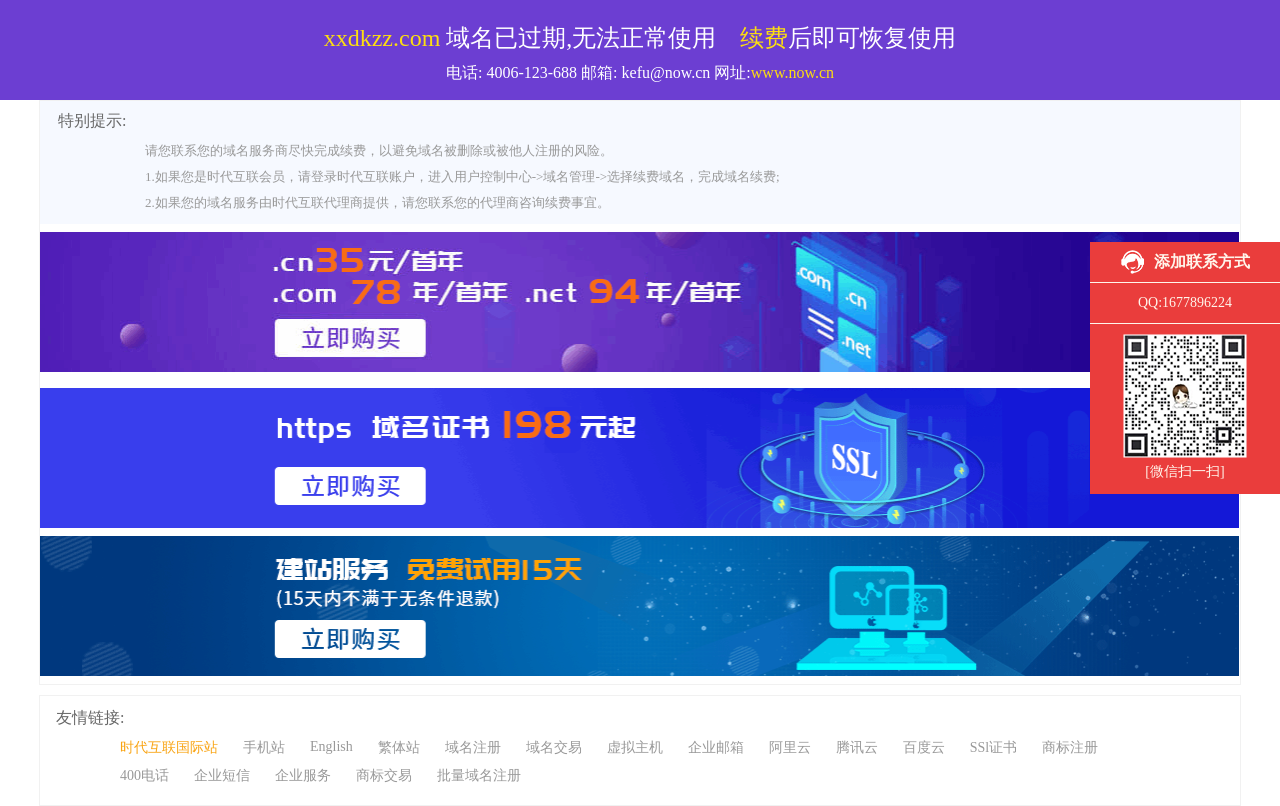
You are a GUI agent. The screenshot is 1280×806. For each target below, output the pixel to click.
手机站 (264, 747)
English (331, 746)
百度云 (924, 747)
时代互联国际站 (169, 747)
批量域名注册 (479, 775)
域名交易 (554, 747)
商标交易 (384, 775)
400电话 (144, 775)
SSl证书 (993, 747)
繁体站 (399, 747)
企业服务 (303, 775)
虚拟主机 (635, 747)
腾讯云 (857, 747)
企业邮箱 (716, 747)
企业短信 (222, 775)
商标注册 (1070, 747)
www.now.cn (792, 72)
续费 (764, 38)
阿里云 (790, 747)
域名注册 (473, 747)
